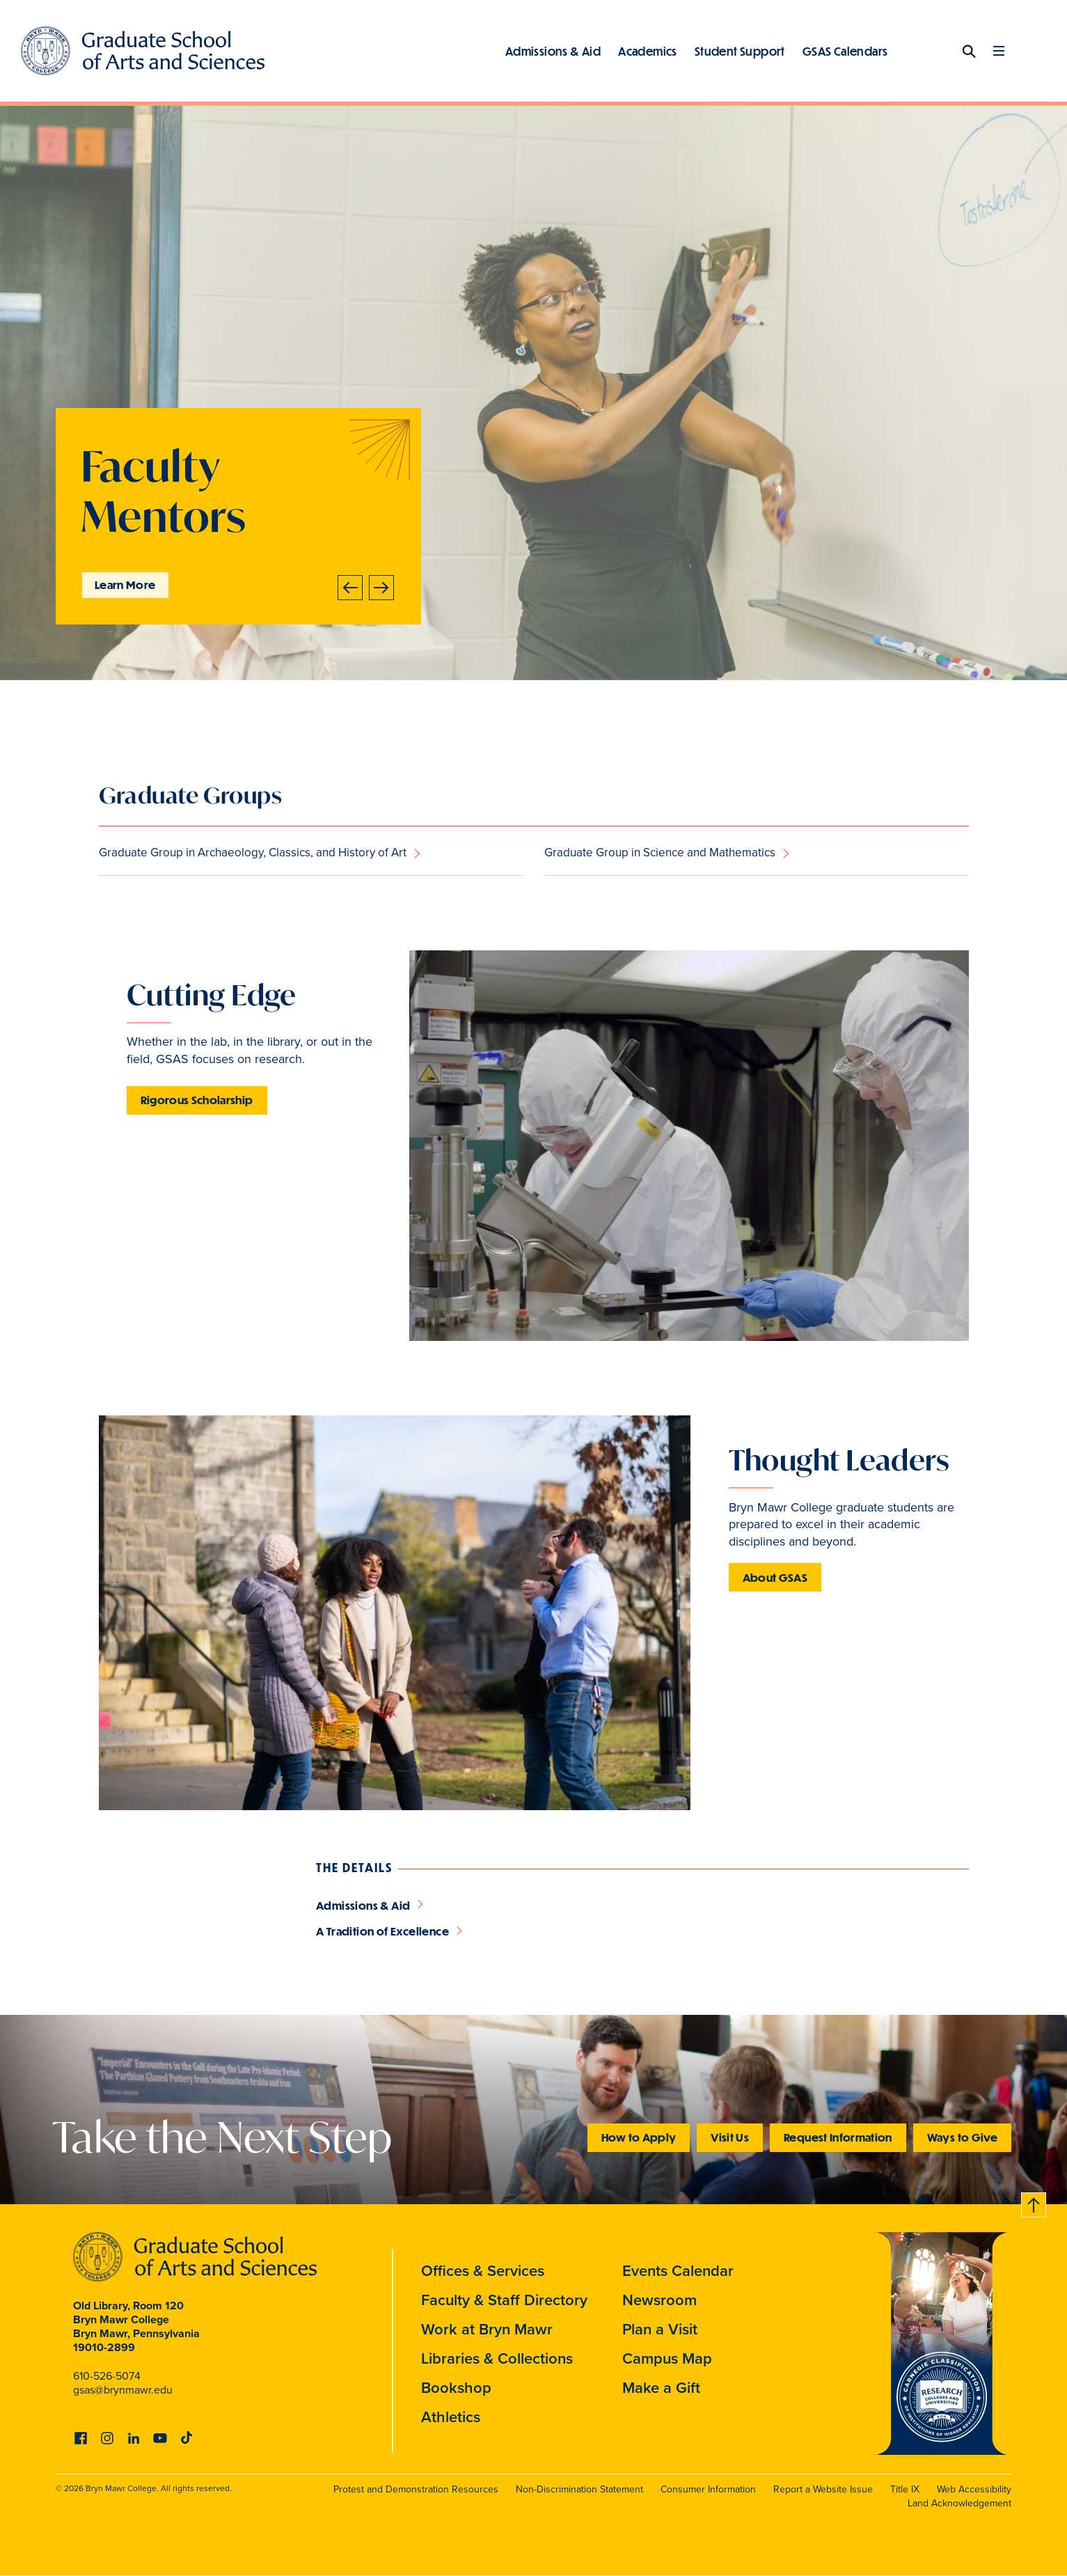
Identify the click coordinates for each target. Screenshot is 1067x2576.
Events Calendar (678, 2270)
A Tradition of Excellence (382, 1931)
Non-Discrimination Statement (579, 2489)
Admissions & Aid (553, 51)
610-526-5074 (107, 2376)
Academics (647, 51)
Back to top (1034, 2202)
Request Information (838, 2137)
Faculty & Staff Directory (504, 2299)
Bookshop (456, 2387)
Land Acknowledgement (959, 2503)
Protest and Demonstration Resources (415, 2489)
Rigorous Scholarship (197, 1099)
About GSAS (775, 1577)
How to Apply (638, 2137)
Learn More (125, 584)
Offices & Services (482, 2270)
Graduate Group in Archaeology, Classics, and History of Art (252, 852)
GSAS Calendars (845, 51)
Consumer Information (708, 2489)
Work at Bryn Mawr (487, 2329)
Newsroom (659, 2299)
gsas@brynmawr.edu (123, 2390)
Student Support (740, 51)
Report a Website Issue (823, 2489)
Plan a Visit (659, 2329)
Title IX (904, 2489)
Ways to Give (962, 2137)
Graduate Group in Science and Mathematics (659, 852)
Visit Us (730, 2137)
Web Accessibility (974, 2489)
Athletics (450, 2416)
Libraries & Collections (497, 2358)
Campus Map (667, 2358)
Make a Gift (661, 2387)
